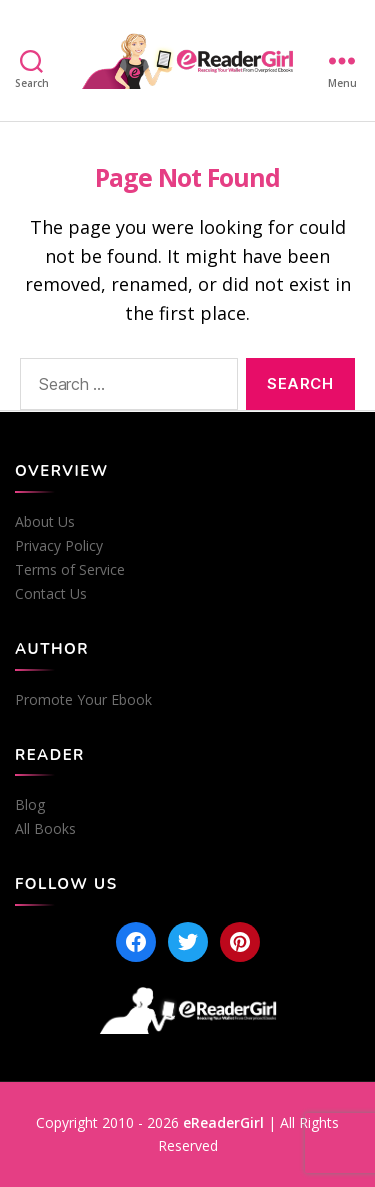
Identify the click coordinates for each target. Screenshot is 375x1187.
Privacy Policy (59, 546)
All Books (45, 829)
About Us (45, 522)
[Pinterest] (240, 942)
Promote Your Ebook (83, 700)
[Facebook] (136, 942)
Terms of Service (70, 570)
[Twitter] (188, 942)
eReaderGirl (223, 1122)
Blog (30, 805)
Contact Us (51, 594)
